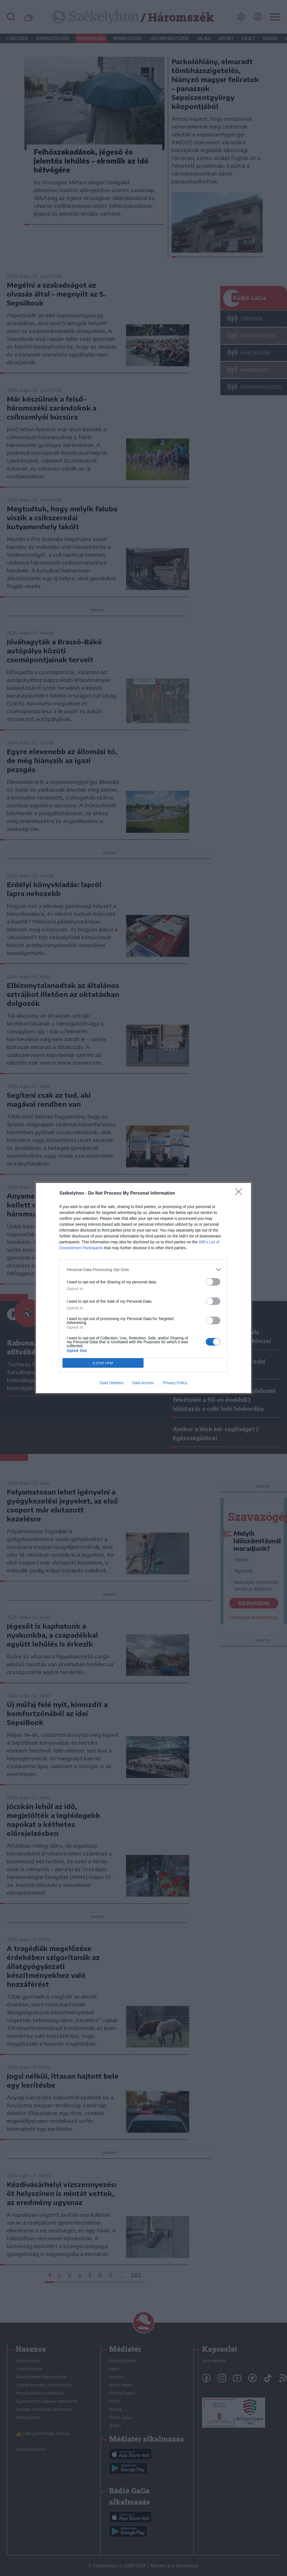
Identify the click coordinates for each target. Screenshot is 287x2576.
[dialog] (143, 1288)
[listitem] (143, 1269)
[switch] (213, 1282)
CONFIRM (103, 1363)
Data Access (143, 1383)
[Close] (240, 1193)
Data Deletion (112, 1383)
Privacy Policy (175, 1383)
